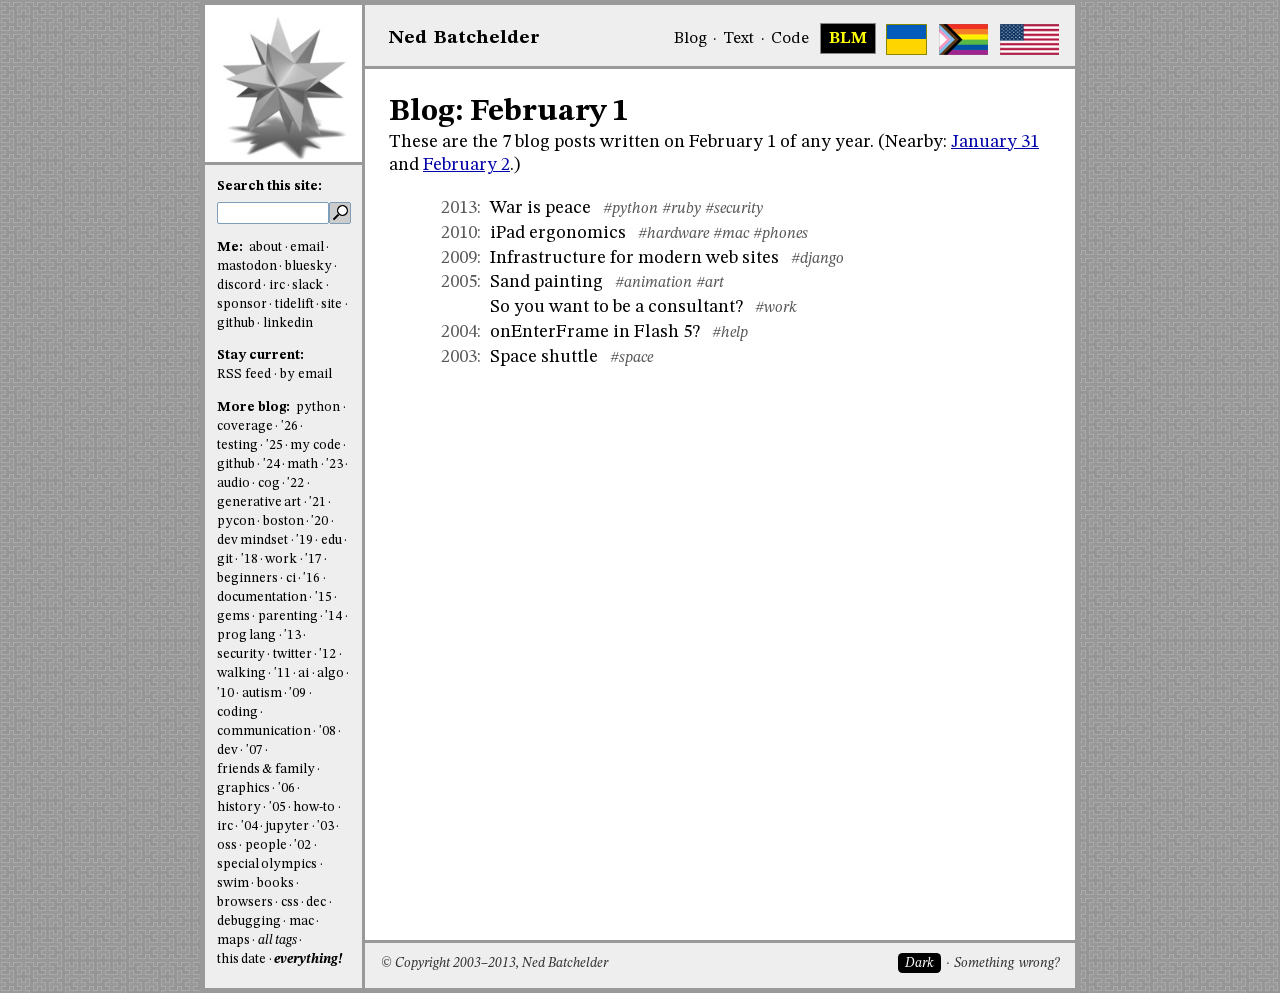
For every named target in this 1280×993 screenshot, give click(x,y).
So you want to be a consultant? (616, 307)
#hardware (673, 234)
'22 (295, 483)
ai (303, 673)
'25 (274, 445)
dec (316, 902)
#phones (780, 234)
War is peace (540, 208)
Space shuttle (544, 357)
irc (277, 285)
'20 (319, 521)
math (302, 464)
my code (315, 445)
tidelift (294, 304)
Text (738, 39)
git (225, 559)
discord (239, 285)
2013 (459, 208)
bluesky (308, 266)
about (265, 247)
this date (241, 959)
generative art (259, 502)
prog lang (246, 635)
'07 (254, 750)
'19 (304, 540)
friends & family (266, 769)
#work (776, 308)
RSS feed (244, 374)
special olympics (267, 864)
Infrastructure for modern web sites (634, 258)
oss (227, 845)
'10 (225, 693)
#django (817, 259)
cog (269, 483)
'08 (327, 731)
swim (233, 883)
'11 (282, 673)
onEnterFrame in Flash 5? (595, 332)
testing (237, 445)
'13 (292, 635)
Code (790, 39)
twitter (292, 654)
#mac (731, 234)
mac (301, 921)
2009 (459, 258)
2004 (459, 332)
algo (330, 673)
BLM (848, 39)
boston (283, 521)
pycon (236, 521)
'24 (271, 464)
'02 (302, 845)
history (239, 807)
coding (237, 712)
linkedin (288, 323)
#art (710, 283)
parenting (288, 616)
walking (241, 673)
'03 (325, 826)
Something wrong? (1006, 963)
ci (291, 578)
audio (233, 483)
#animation (653, 283)
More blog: (255, 407)
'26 (289, 426)
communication (264, 731)
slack (307, 285)
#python (630, 209)
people (266, 845)
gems (233, 616)
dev (227, 750)
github (236, 323)
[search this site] (273, 213)
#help (730, 333)
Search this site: (269, 186)
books (275, 883)
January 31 (995, 142)
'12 (327, 654)
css (290, 902)
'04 (249, 826)
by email (306, 374)
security (241, 654)
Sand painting (546, 282)
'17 (313, 559)
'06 (286, 788)
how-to (314, 807)
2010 (459, 233)
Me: (231, 247)
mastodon (247, 266)
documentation (262, 597)
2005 (459, 282)
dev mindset (252, 540)
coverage (245, 426)
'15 (323, 597)
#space (631, 358)
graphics (243, 788)
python (318, 407)
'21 (317, 502)
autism (262, 693)
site (331, 304)
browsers (245, 902)
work (281, 559)
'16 (311, 578)
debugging (249, 921)
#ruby (681, 209)
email (307, 247)
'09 (297, 693)
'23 (334, 464)
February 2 (466, 165)
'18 (249, 559)
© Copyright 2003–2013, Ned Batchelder (494, 963)
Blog (690, 39)
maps (233, 940)
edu (331, 540)
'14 (333, 616)
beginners (247, 578)
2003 (459, 357)
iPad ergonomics (558, 233)
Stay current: (260, 355)
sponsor (242, 304)
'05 (277, 807)
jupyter (287, 826)
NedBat (464, 38)
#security (734, 209)
